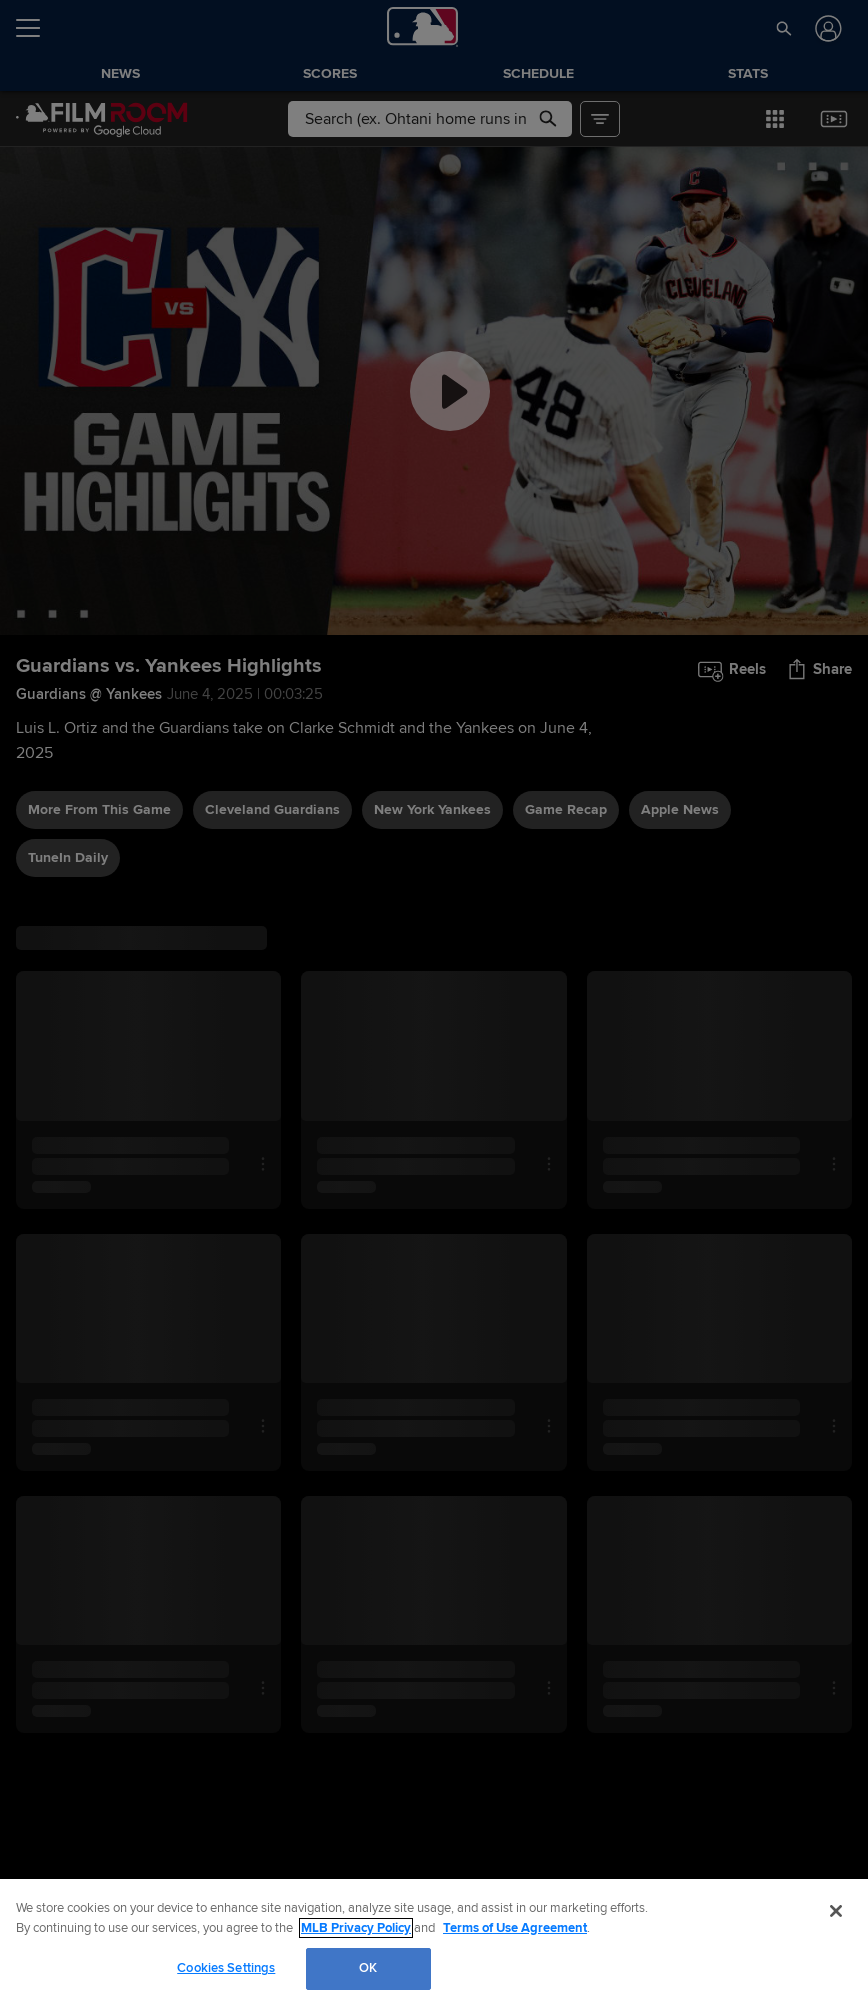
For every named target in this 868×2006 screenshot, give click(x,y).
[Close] (836, 1911)
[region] (434, 1942)
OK (368, 1968)
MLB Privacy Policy (356, 1928)
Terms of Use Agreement (515, 1928)
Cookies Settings (226, 1968)
